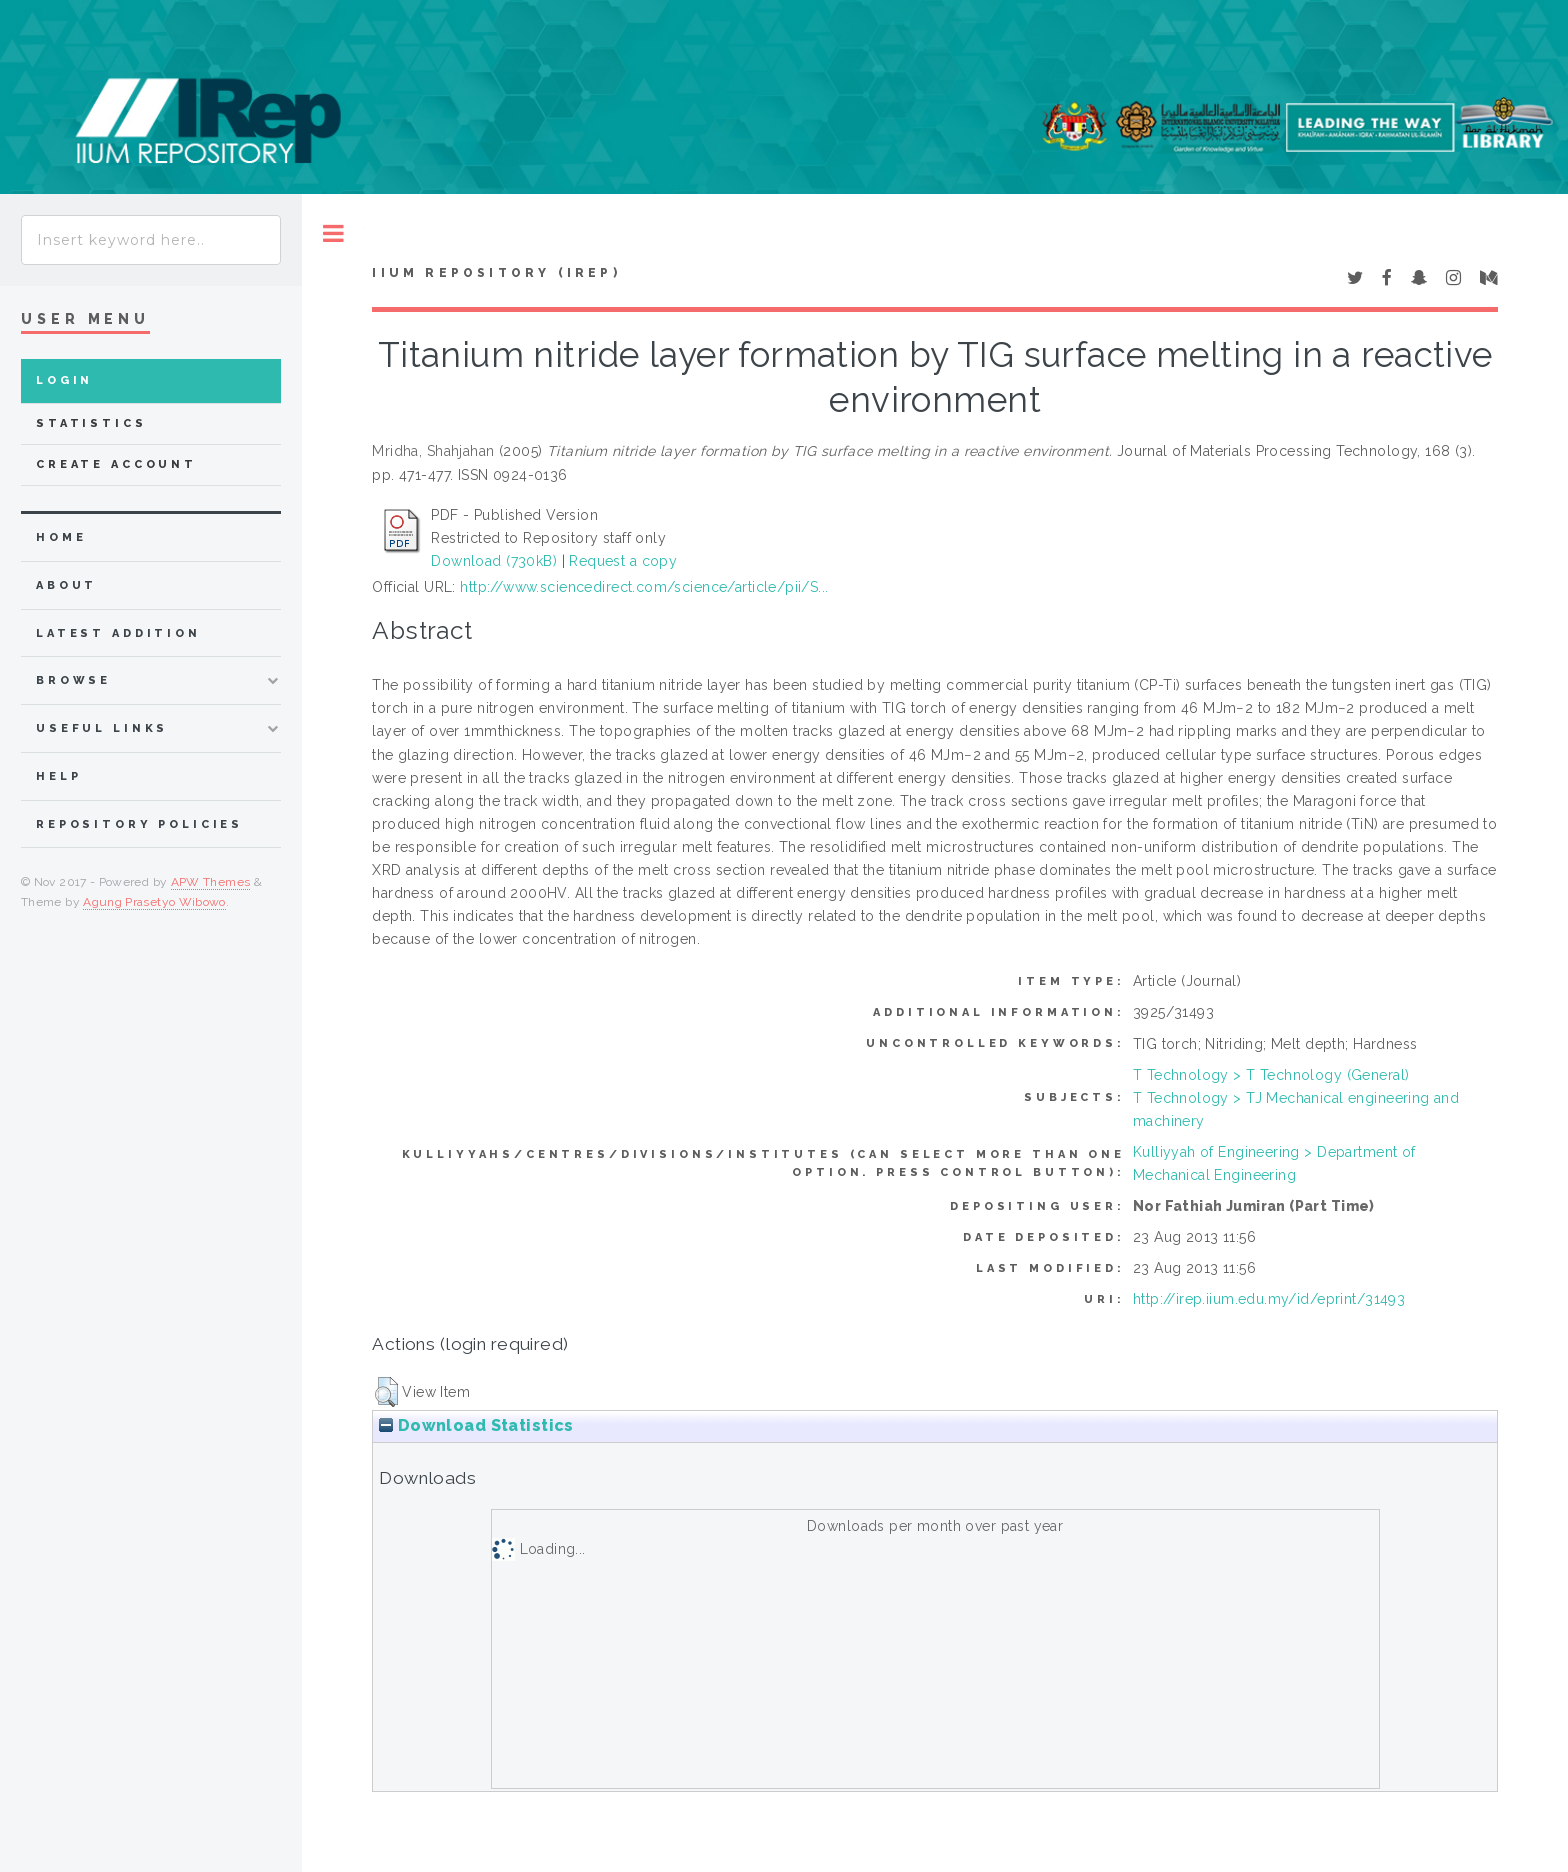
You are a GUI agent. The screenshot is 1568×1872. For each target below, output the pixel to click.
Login (64, 380)
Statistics (91, 423)
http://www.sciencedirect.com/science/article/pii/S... (644, 587)
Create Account (116, 464)
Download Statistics (476, 1425)
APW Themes (211, 882)
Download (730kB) (494, 561)
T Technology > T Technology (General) (1271, 1075)
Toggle (333, 233)
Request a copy (623, 561)
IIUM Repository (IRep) (496, 273)
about (66, 585)
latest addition (118, 633)
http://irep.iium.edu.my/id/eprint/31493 (1269, 1299)
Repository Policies (139, 824)
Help (58, 776)
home (61, 537)
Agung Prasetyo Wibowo (154, 902)
